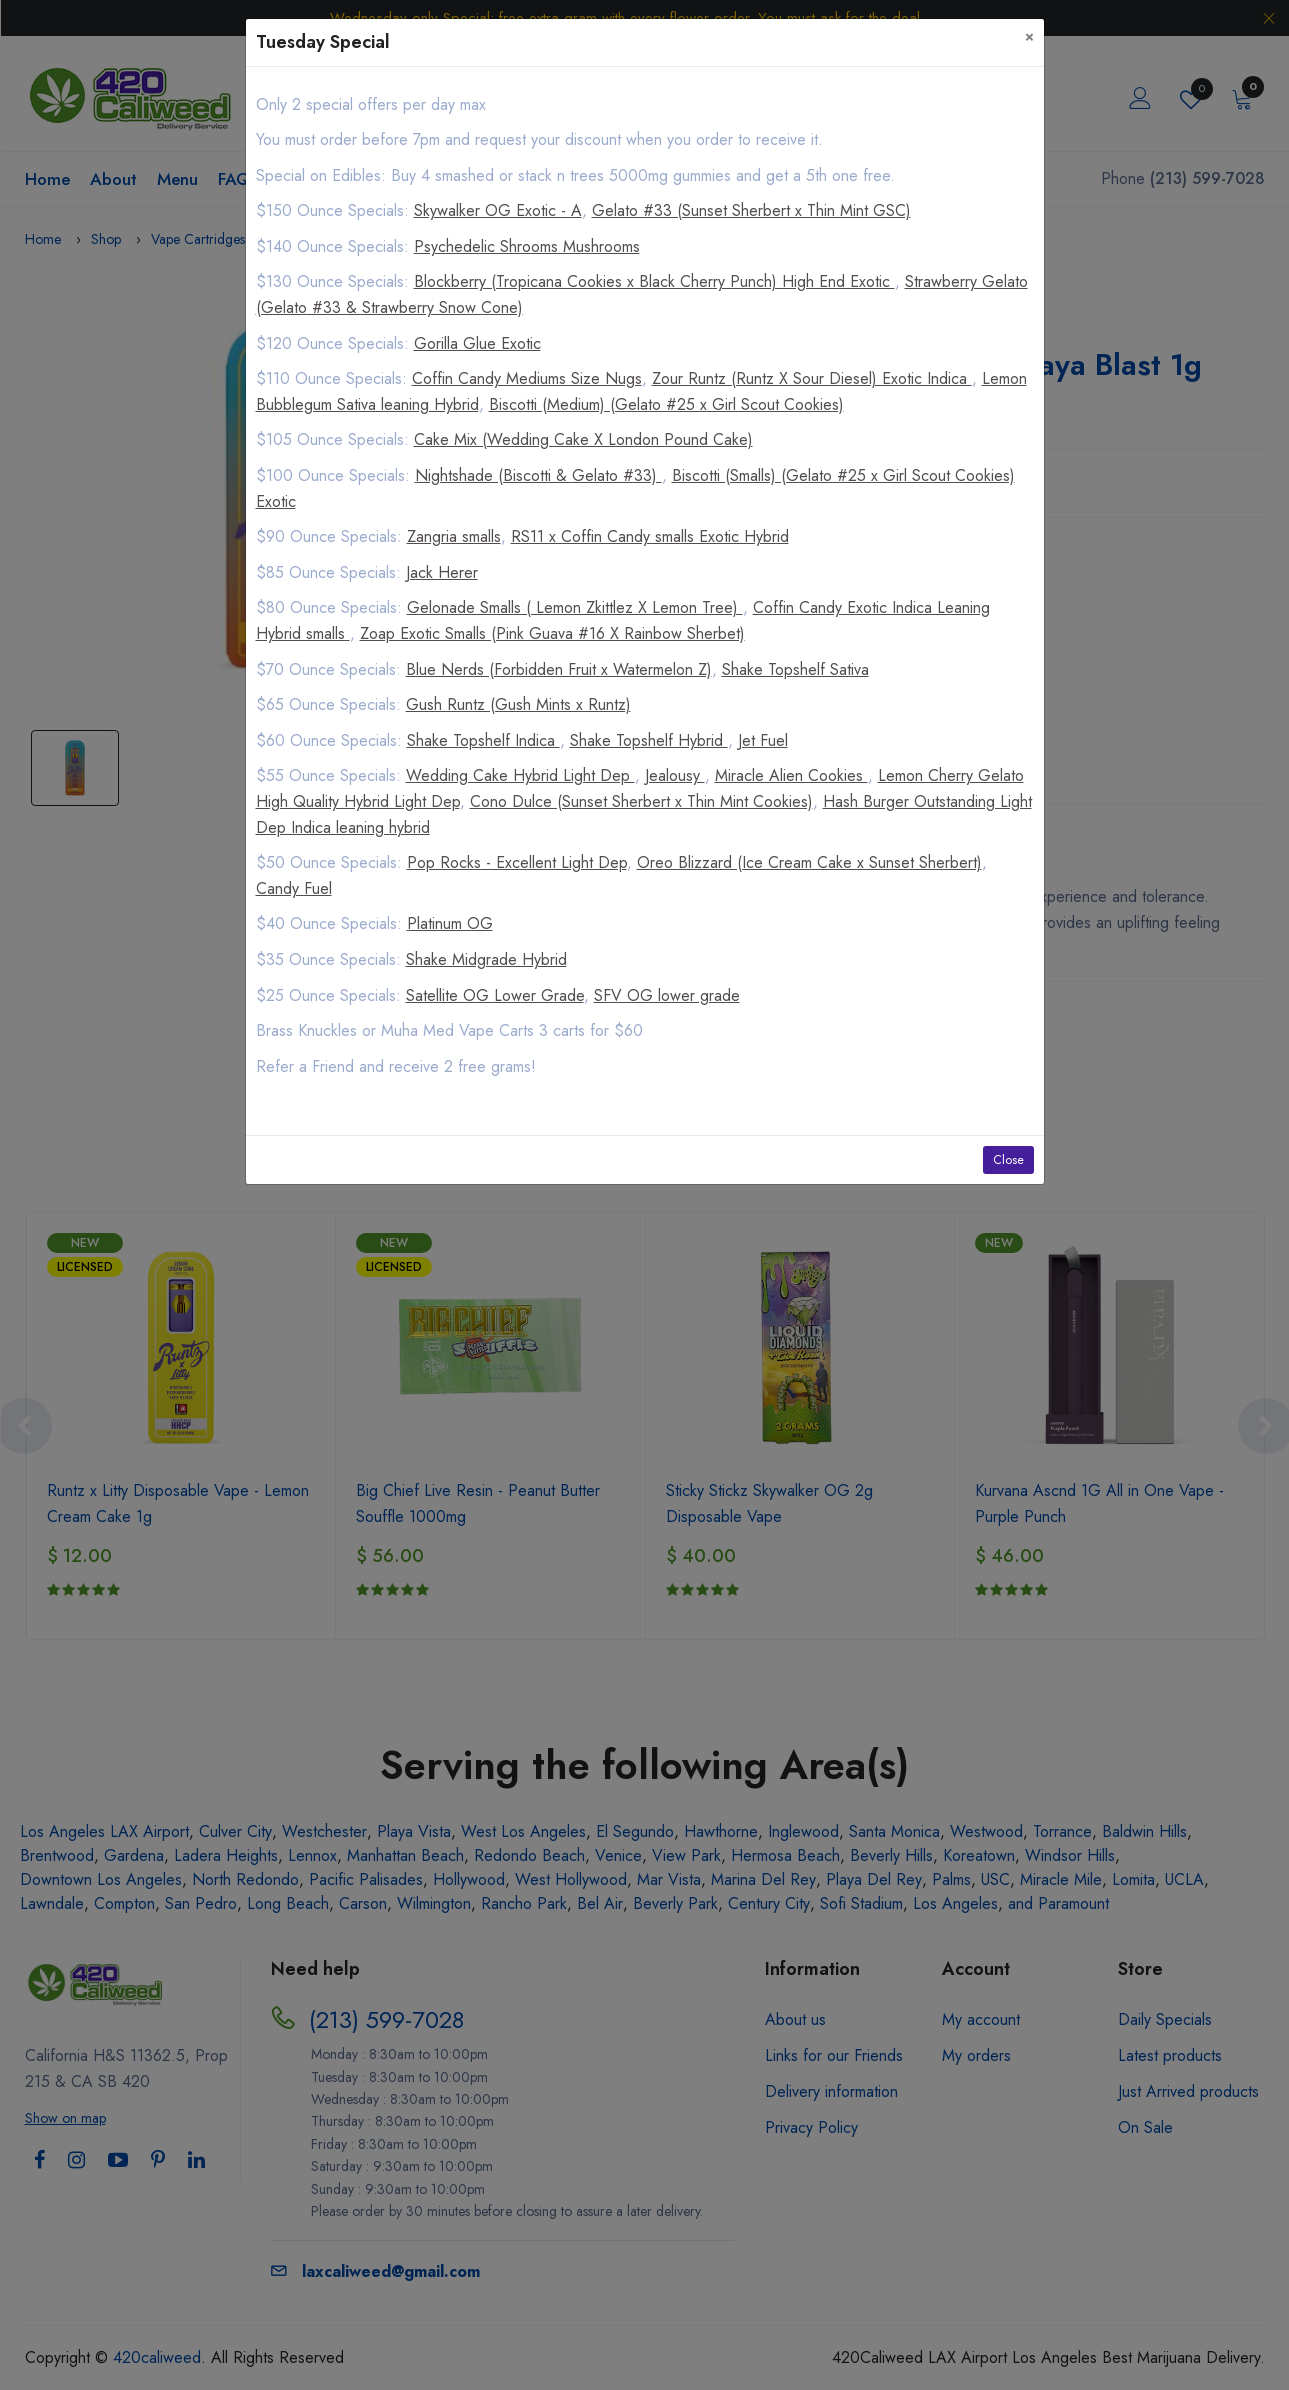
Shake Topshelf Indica (483, 740)
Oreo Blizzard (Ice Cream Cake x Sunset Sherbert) (809, 862)
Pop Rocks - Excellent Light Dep (517, 862)
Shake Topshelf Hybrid (649, 740)
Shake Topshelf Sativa (795, 669)
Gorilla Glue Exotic (477, 343)
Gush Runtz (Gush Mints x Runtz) (518, 704)
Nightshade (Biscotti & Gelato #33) (538, 475)
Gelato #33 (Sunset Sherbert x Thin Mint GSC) (751, 210)
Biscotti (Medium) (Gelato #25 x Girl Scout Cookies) (666, 404)
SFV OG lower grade (667, 995)
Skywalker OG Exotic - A (498, 210)
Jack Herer (442, 572)
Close (1008, 1160)
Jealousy (675, 775)
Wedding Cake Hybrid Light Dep (520, 775)
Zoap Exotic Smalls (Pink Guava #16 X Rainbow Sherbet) (552, 633)
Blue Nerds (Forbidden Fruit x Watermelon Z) (559, 669)
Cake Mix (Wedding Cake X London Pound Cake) (583, 439)
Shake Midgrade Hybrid (486, 959)
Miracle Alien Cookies (791, 775)
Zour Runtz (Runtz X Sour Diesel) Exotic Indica (812, 378)
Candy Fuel (294, 888)
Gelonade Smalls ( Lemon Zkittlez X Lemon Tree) (575, 607)
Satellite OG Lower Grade (495, 995)
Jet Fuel (763, 740)
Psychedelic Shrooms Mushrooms (527, 246)
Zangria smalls (454, 536)
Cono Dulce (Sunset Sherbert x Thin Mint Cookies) (641, 801)
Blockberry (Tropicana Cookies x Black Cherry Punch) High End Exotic (654, 281)
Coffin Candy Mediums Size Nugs (527, 378)
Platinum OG (450, 923)
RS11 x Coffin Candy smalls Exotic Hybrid (650, 536)
